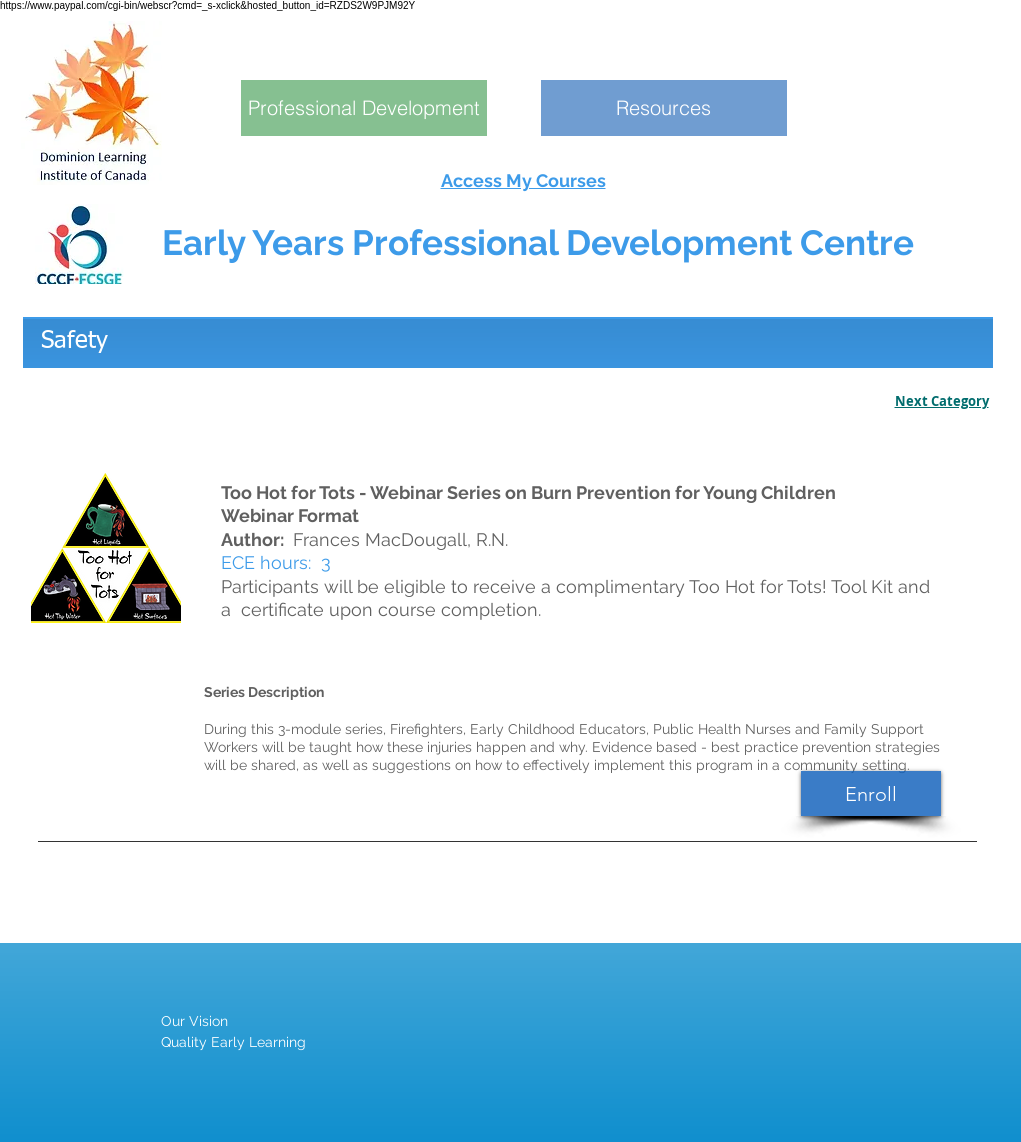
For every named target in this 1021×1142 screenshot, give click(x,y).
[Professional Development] (364, 108)
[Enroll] (871, 793)
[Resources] (664, 108)
